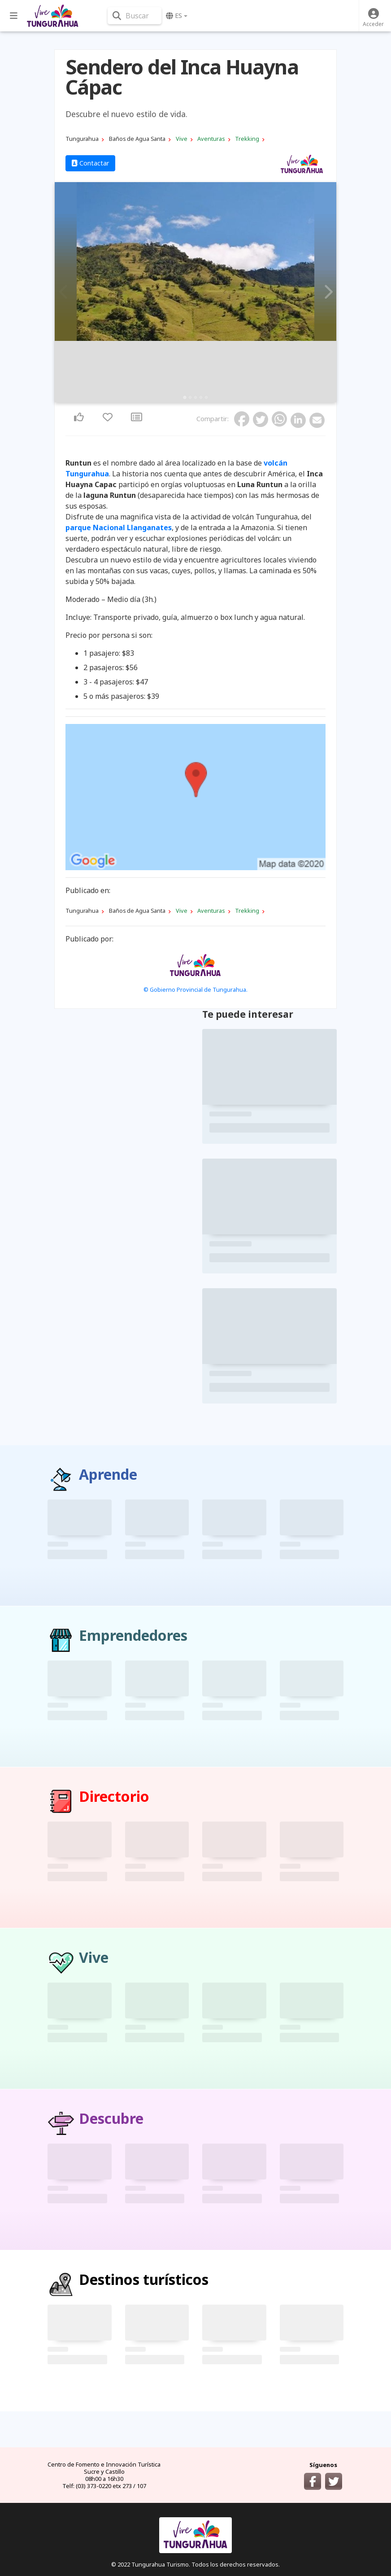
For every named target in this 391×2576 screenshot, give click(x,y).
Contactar (90, 163)
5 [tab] (206, 397)
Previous (64, 292)
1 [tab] (185, 397)
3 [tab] (195, 397)
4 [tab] (201, 397)
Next (326, 292)
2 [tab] (190, 397)
